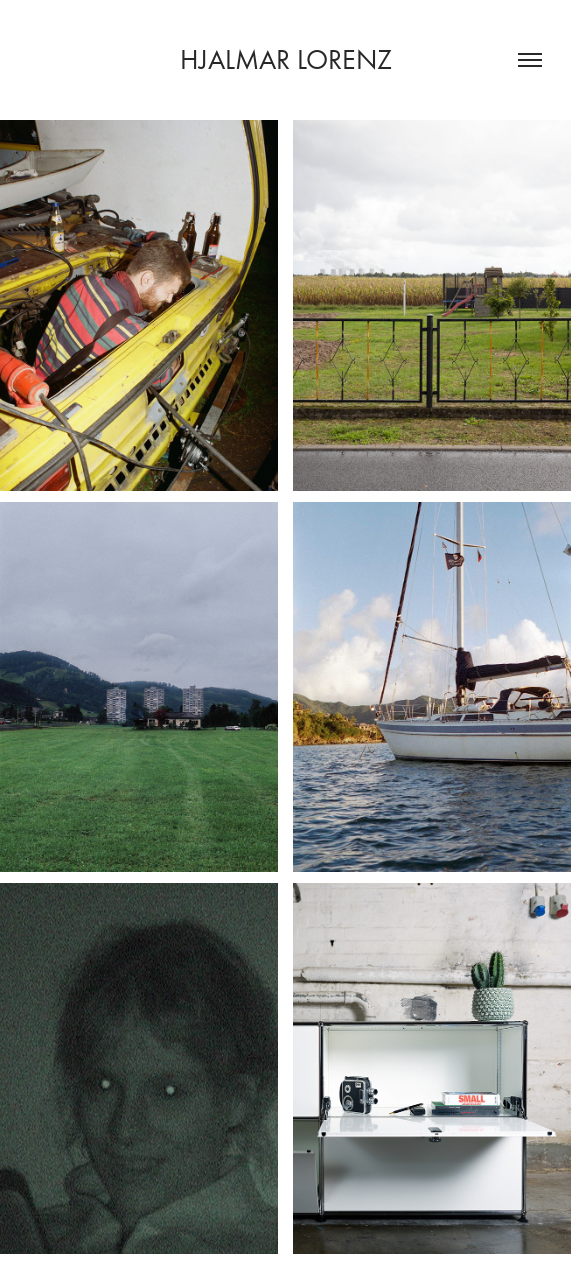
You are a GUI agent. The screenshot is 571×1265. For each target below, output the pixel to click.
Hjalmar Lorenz (286, 59)
